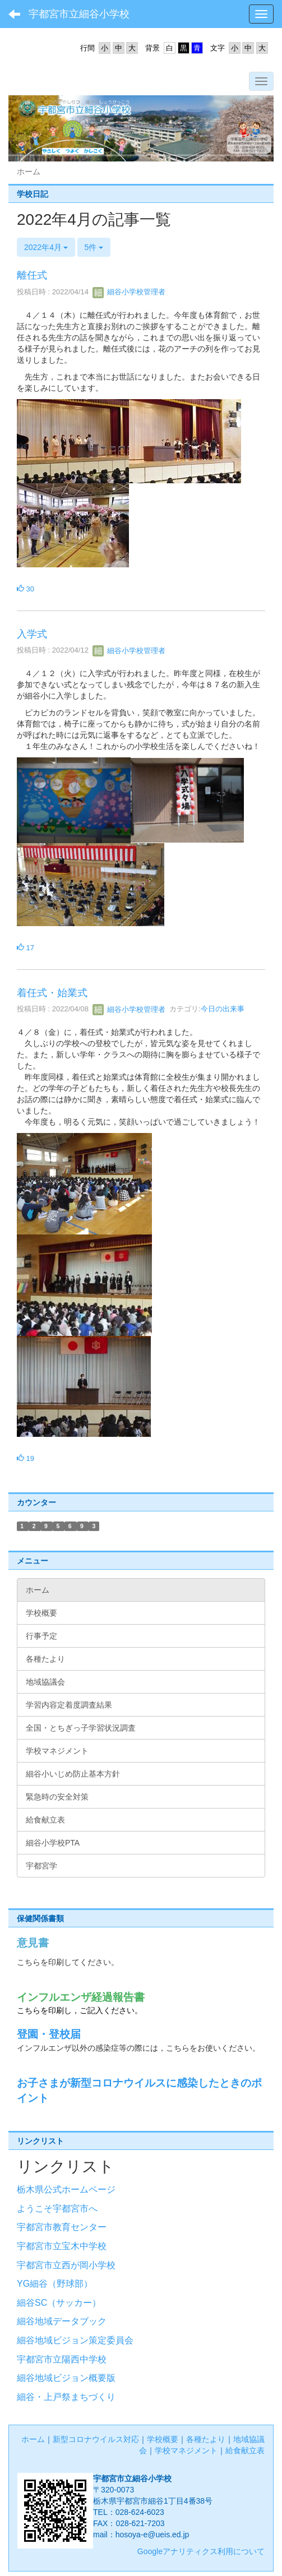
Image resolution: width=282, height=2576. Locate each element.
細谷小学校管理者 (129, 292)
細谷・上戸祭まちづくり (66, 2397)
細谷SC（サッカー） (59, 2302)
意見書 (33, 1943)
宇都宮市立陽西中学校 (62, 2359)
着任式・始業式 (52, 992)
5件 (94, 247)
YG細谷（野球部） (55, 2283)
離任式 (32, 275)
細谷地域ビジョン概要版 (66, 2378)
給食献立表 (245, 2450)
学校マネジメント (186, 2450)
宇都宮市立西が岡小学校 (66, 2265)
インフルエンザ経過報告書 (81, 1997)
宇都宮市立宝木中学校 (62, 2246)
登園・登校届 (49, 2034)
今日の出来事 (222, 1009)
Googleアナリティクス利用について (201, 2551)
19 (25, 1458)
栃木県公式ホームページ (66, 2189)
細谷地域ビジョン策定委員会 (75, 2340)
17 (25, 948)
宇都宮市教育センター (62, 2227)
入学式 (32, 634)
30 (25, 589)
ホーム (33, 2439)
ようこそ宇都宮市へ (57, 2208)
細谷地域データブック (62, 2321)
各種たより (205, 2439)
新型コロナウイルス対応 (96, 2439)
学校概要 (162, 2439)
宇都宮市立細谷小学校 (79, 14)
